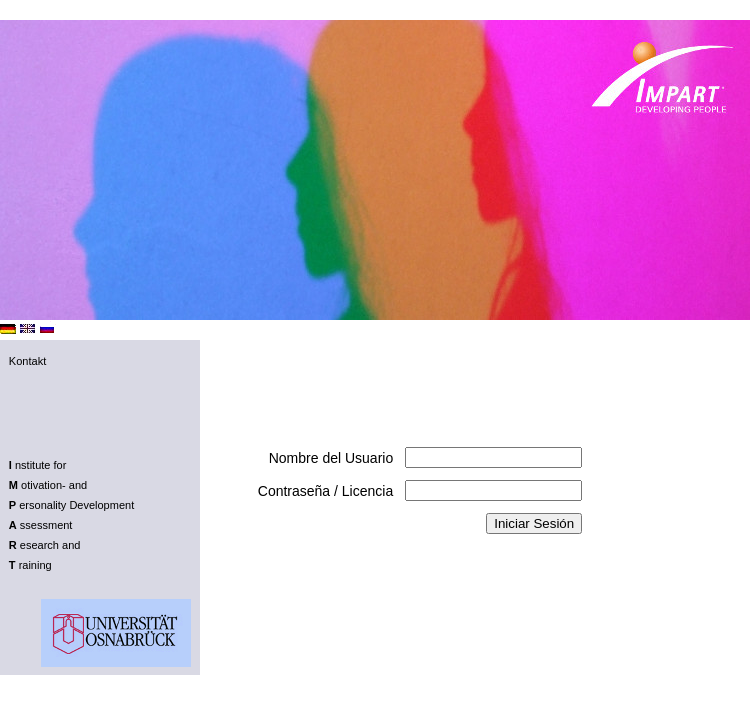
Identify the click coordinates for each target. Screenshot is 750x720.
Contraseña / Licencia (325, 491)
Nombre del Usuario (331, 458)
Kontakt (27, 361)
